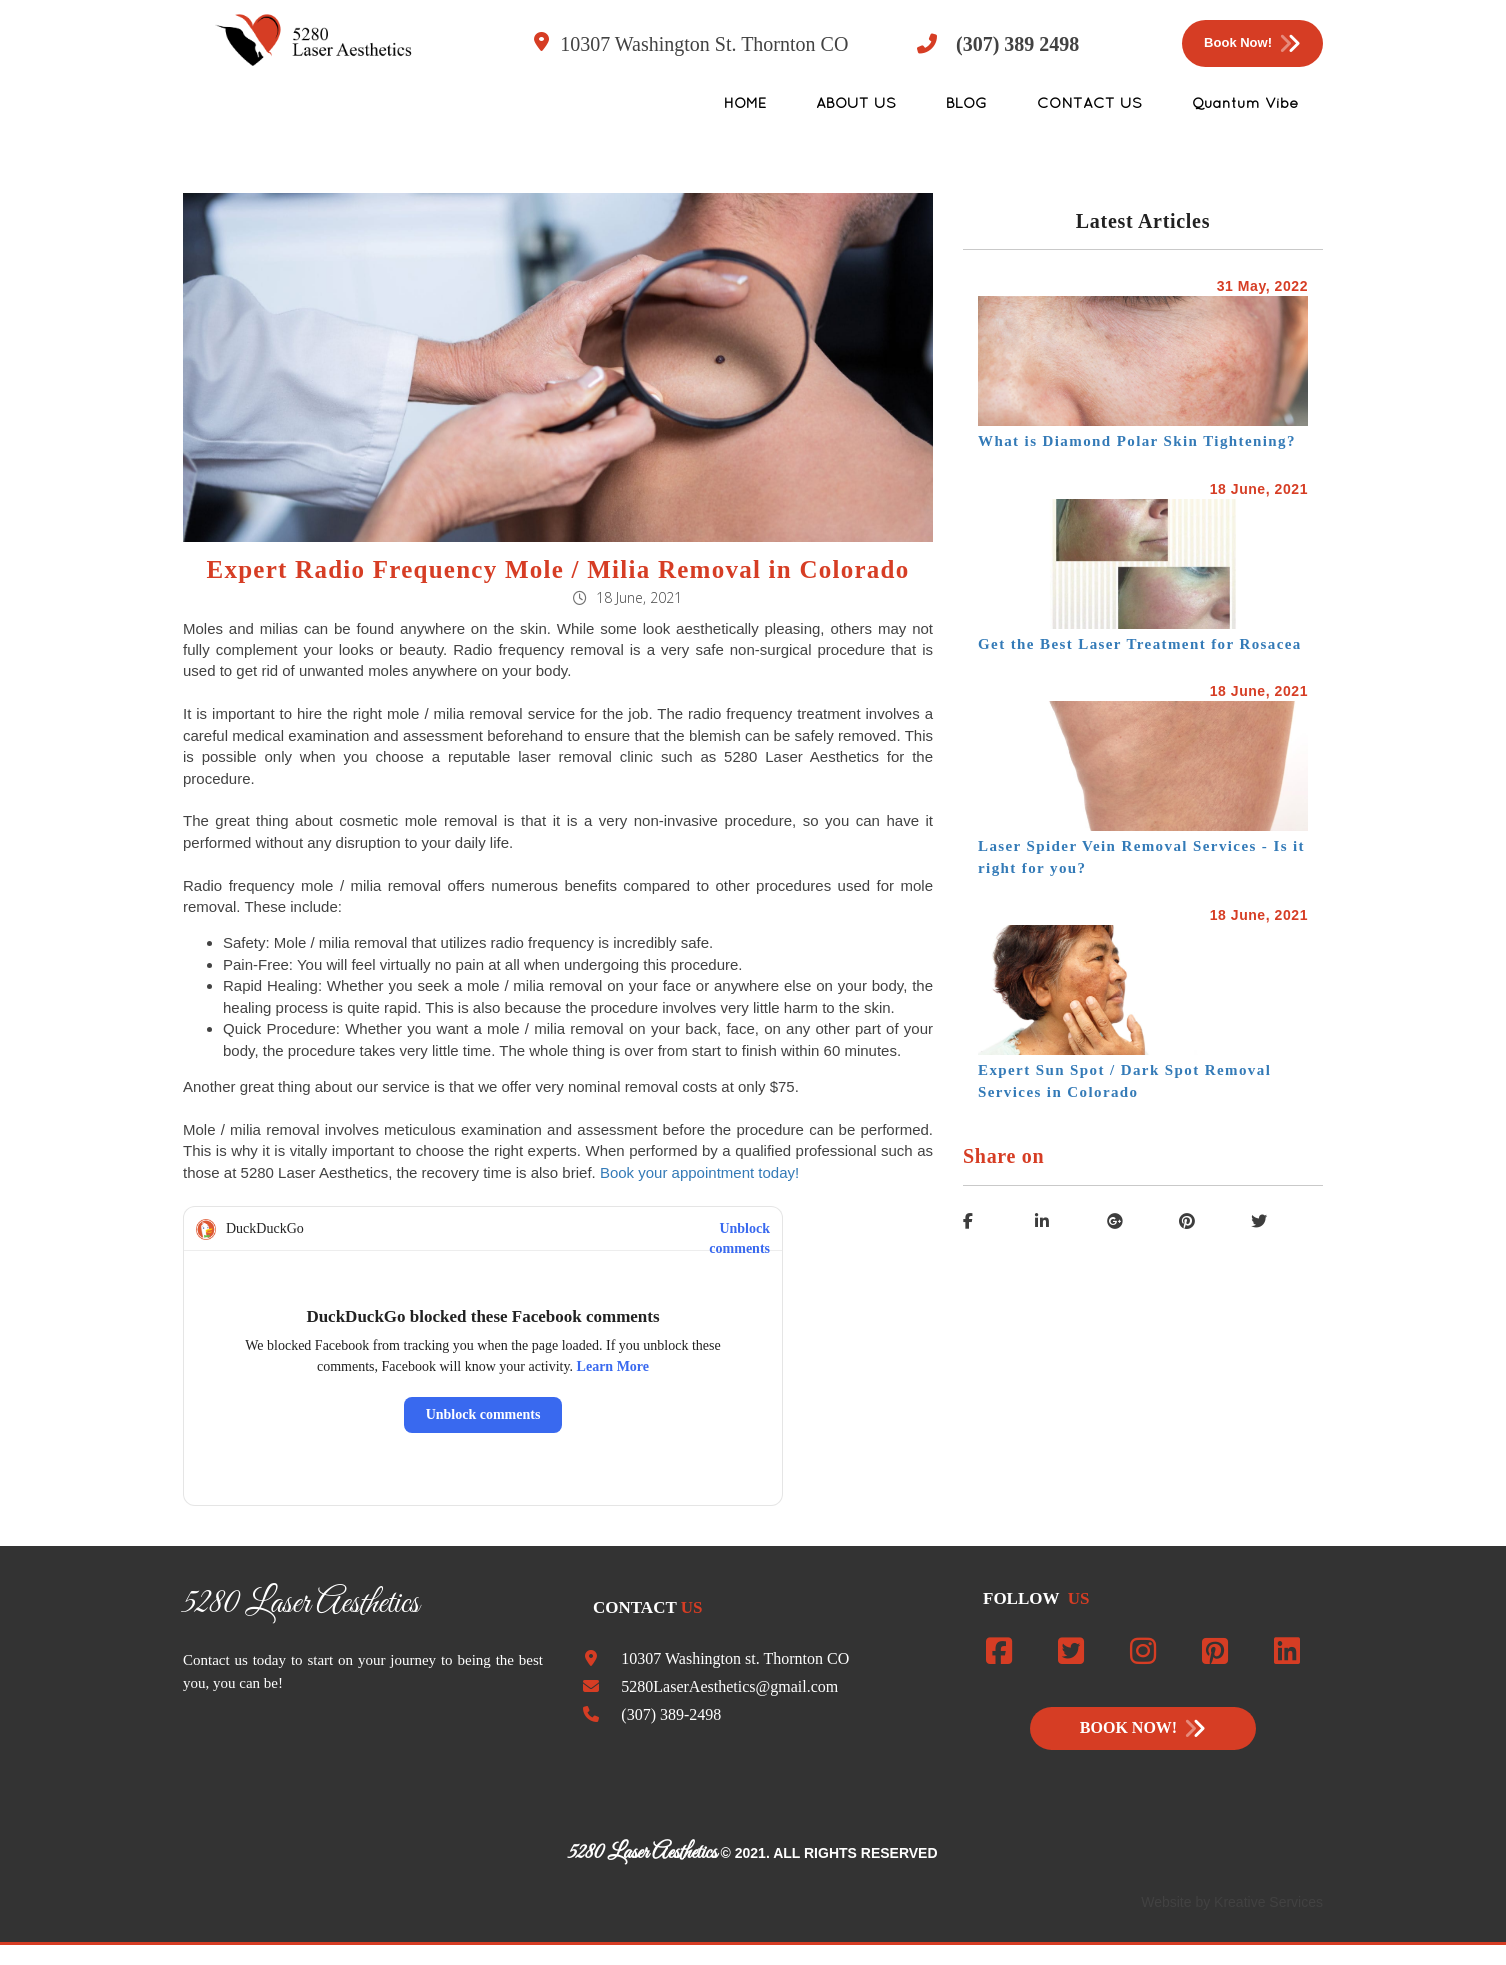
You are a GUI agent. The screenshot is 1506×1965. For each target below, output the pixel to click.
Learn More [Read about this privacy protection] (613, 1366)
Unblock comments (739, 1229)
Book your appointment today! (699, 1172)
